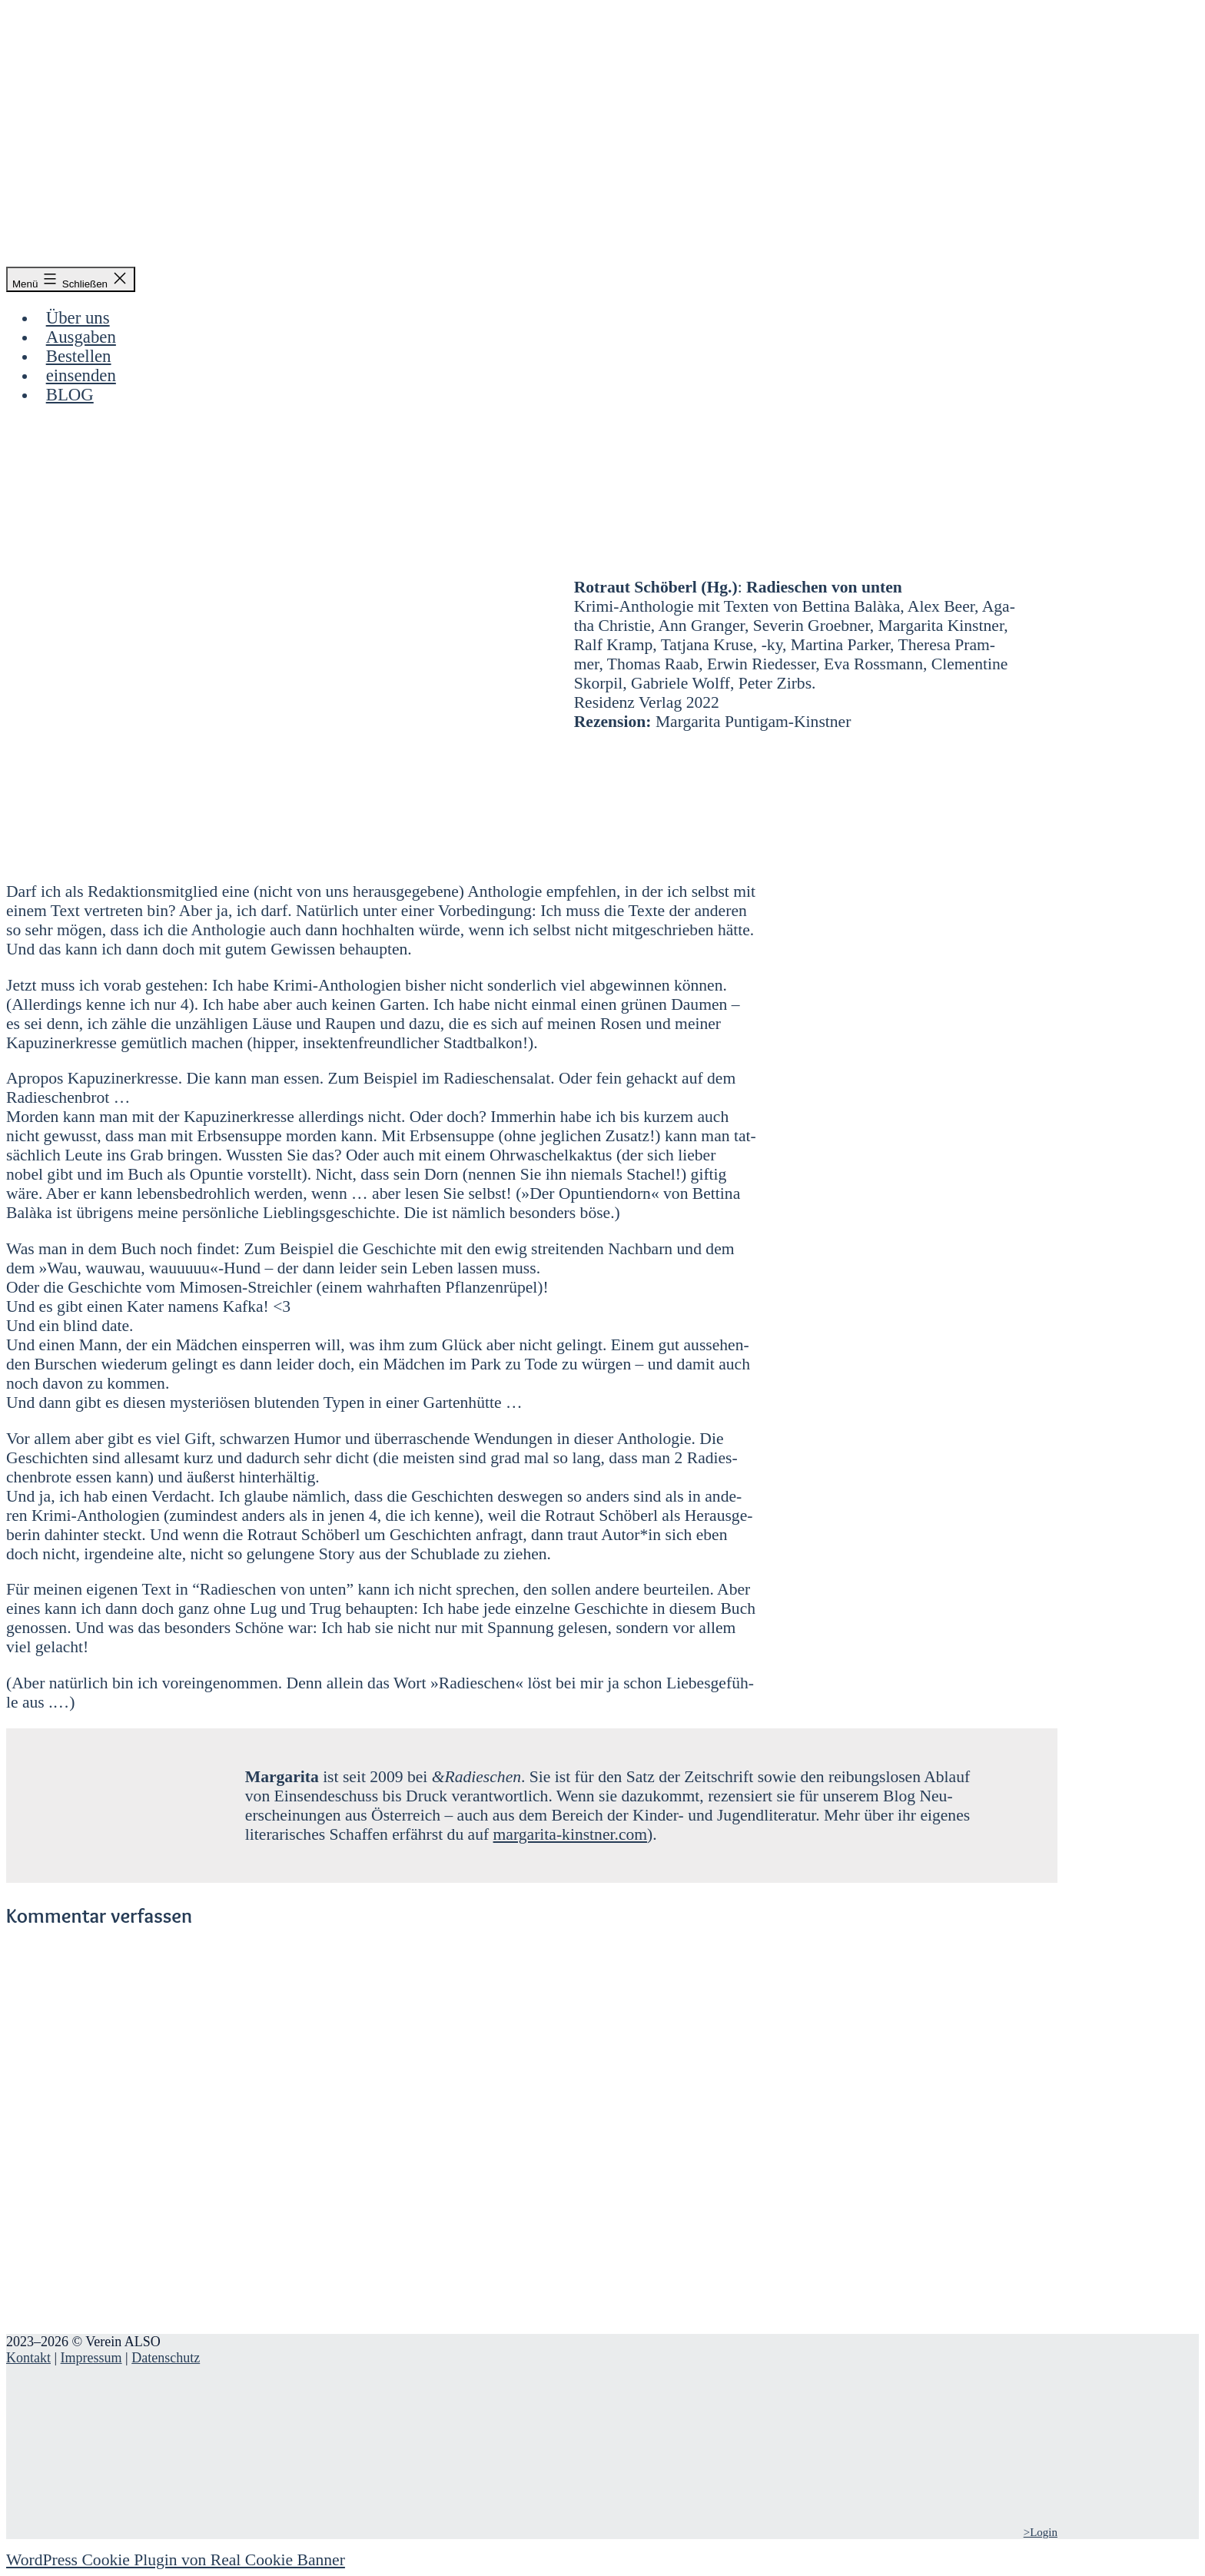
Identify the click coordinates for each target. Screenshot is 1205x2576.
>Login (1040, 2532)
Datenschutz (165, 2357)
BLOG (70, 394)
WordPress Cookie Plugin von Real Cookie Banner (175, 2560)
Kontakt (28, 2357)
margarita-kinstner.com (570, 1834)
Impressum (91, 2357)
